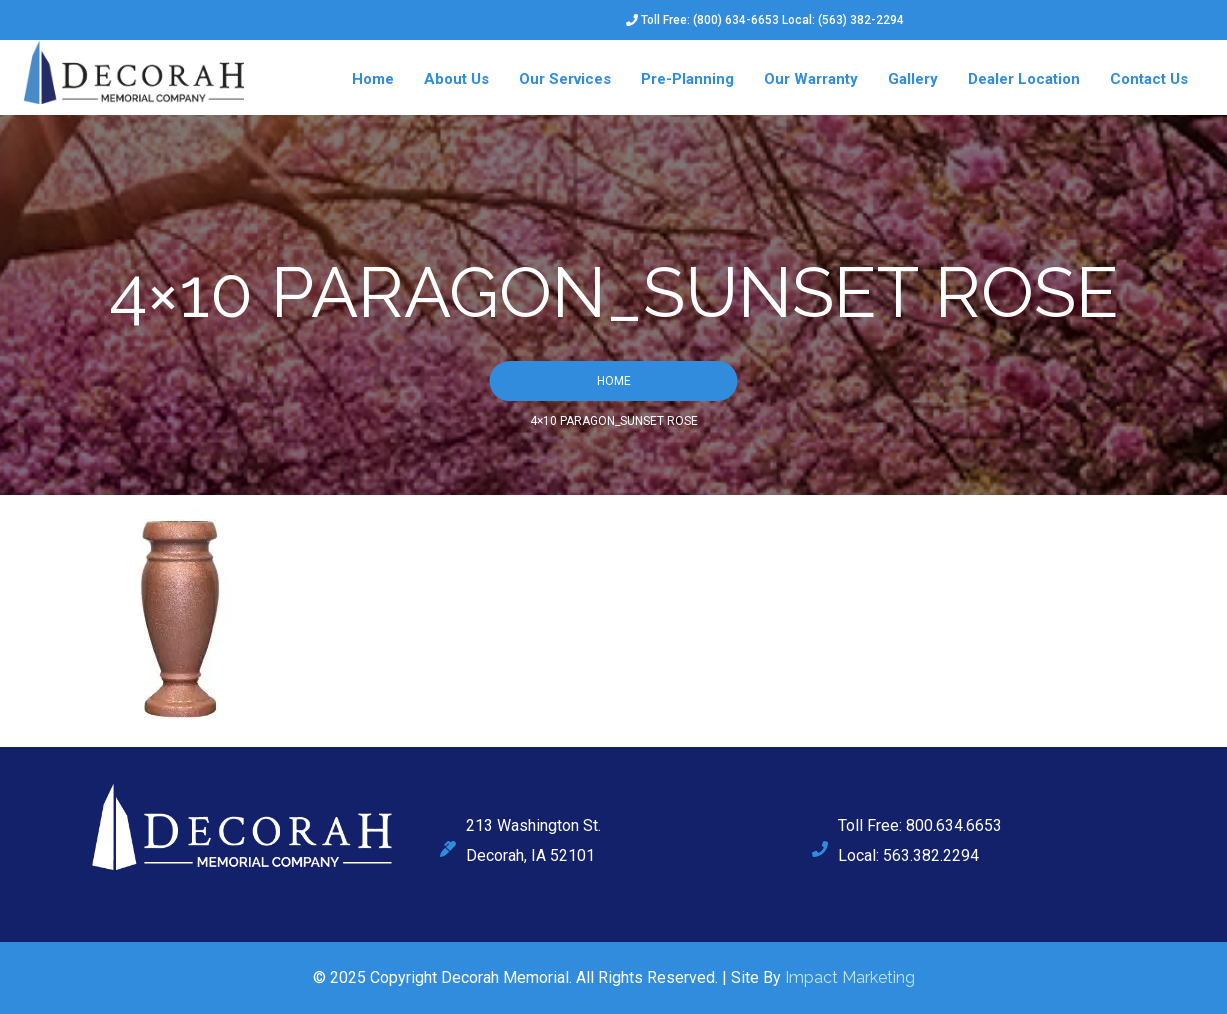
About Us (456, 79)
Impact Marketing (850, 977)
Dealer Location (1024, 79)
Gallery (913, 79)
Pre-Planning (687, 79)
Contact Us (1149, 79)
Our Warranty (811, 79)
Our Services (565, 79)
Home (373, 79)
